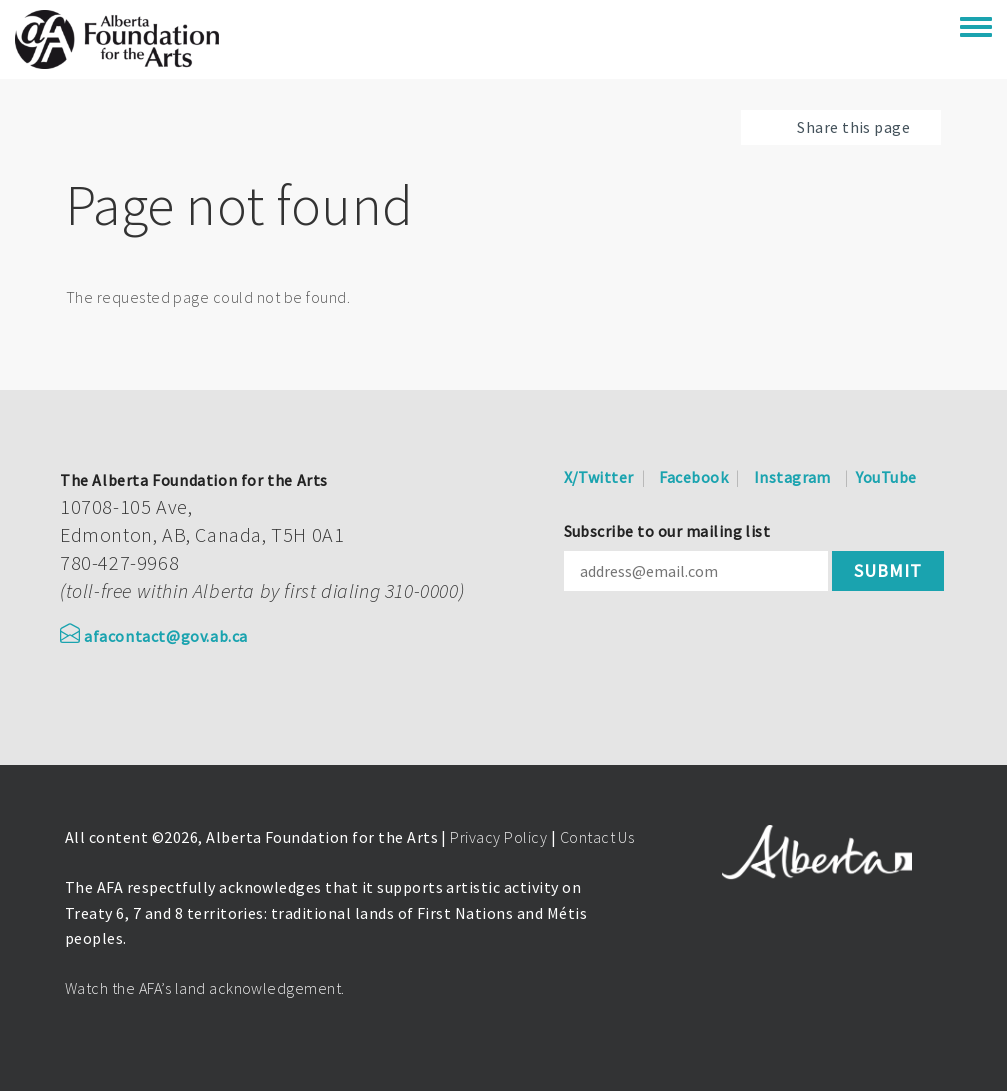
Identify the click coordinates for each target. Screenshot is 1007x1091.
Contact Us (597, 837)
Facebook (693, 477)
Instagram (792, 477)
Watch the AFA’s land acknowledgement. (205, 988)
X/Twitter (599, 477)
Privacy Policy (498, 837)
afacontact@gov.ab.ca (154, 636)
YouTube (886, 477)
